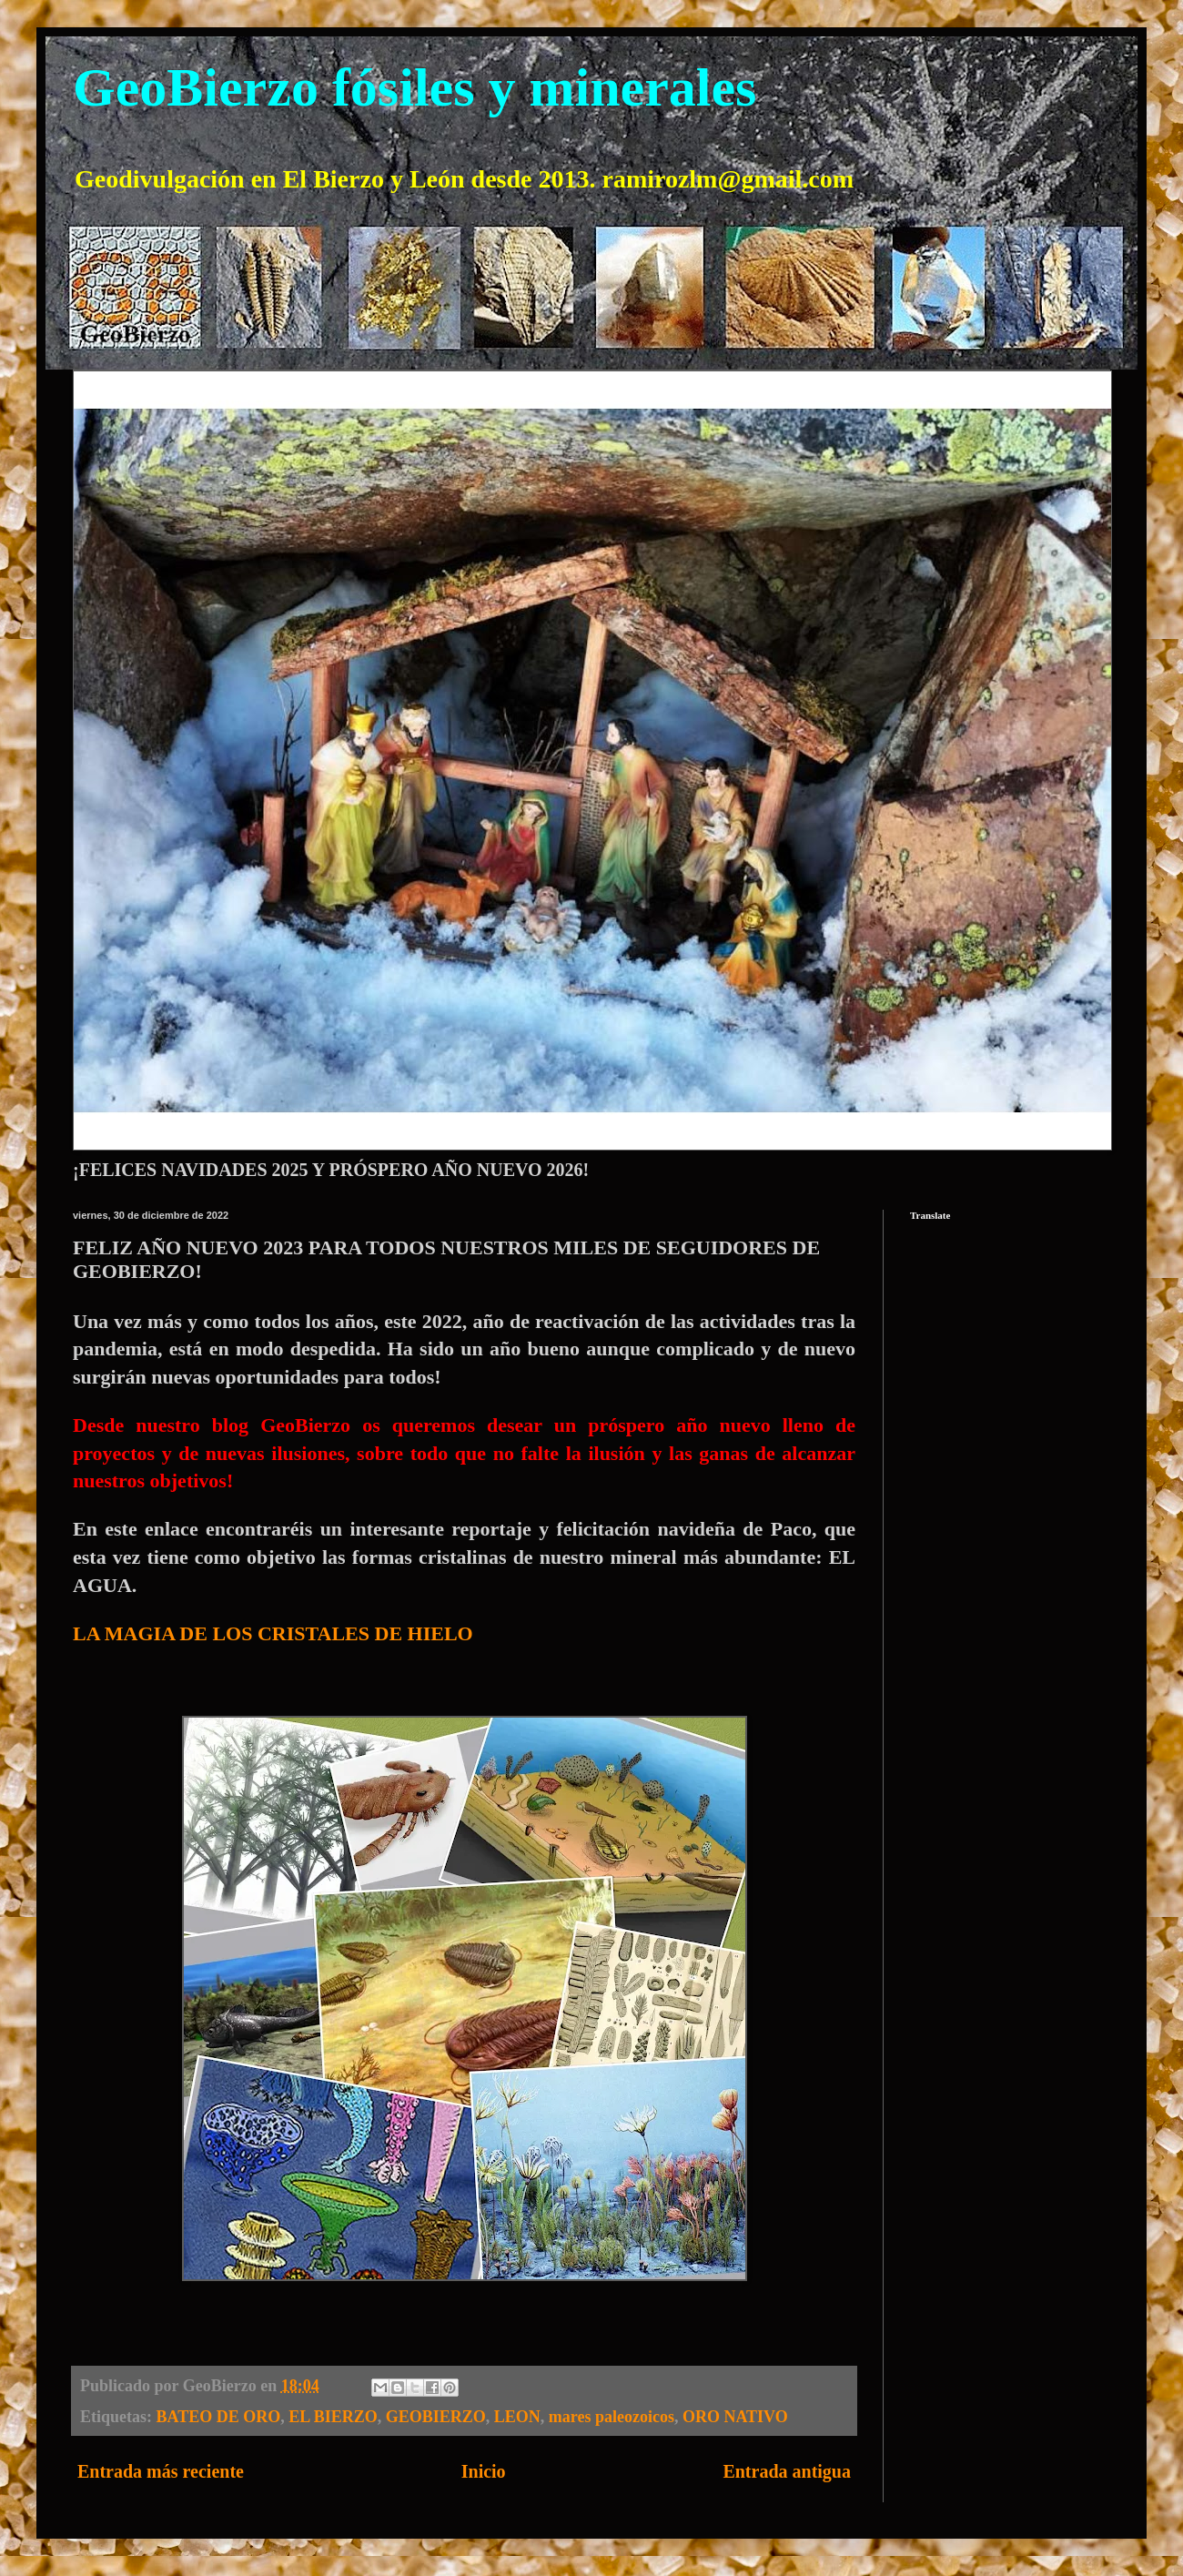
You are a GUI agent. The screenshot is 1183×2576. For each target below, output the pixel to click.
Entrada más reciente (160, 2471)
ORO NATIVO (735, 2417)
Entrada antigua (787, 2471)
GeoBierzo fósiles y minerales (414, 87)
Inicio (483, 2471)
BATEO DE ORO (219, 2417)
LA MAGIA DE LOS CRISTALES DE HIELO (273, 1633)
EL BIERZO (333, 2417)
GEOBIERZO (436, 2417)
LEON (517, 2417)
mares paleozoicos (611, 2417)
